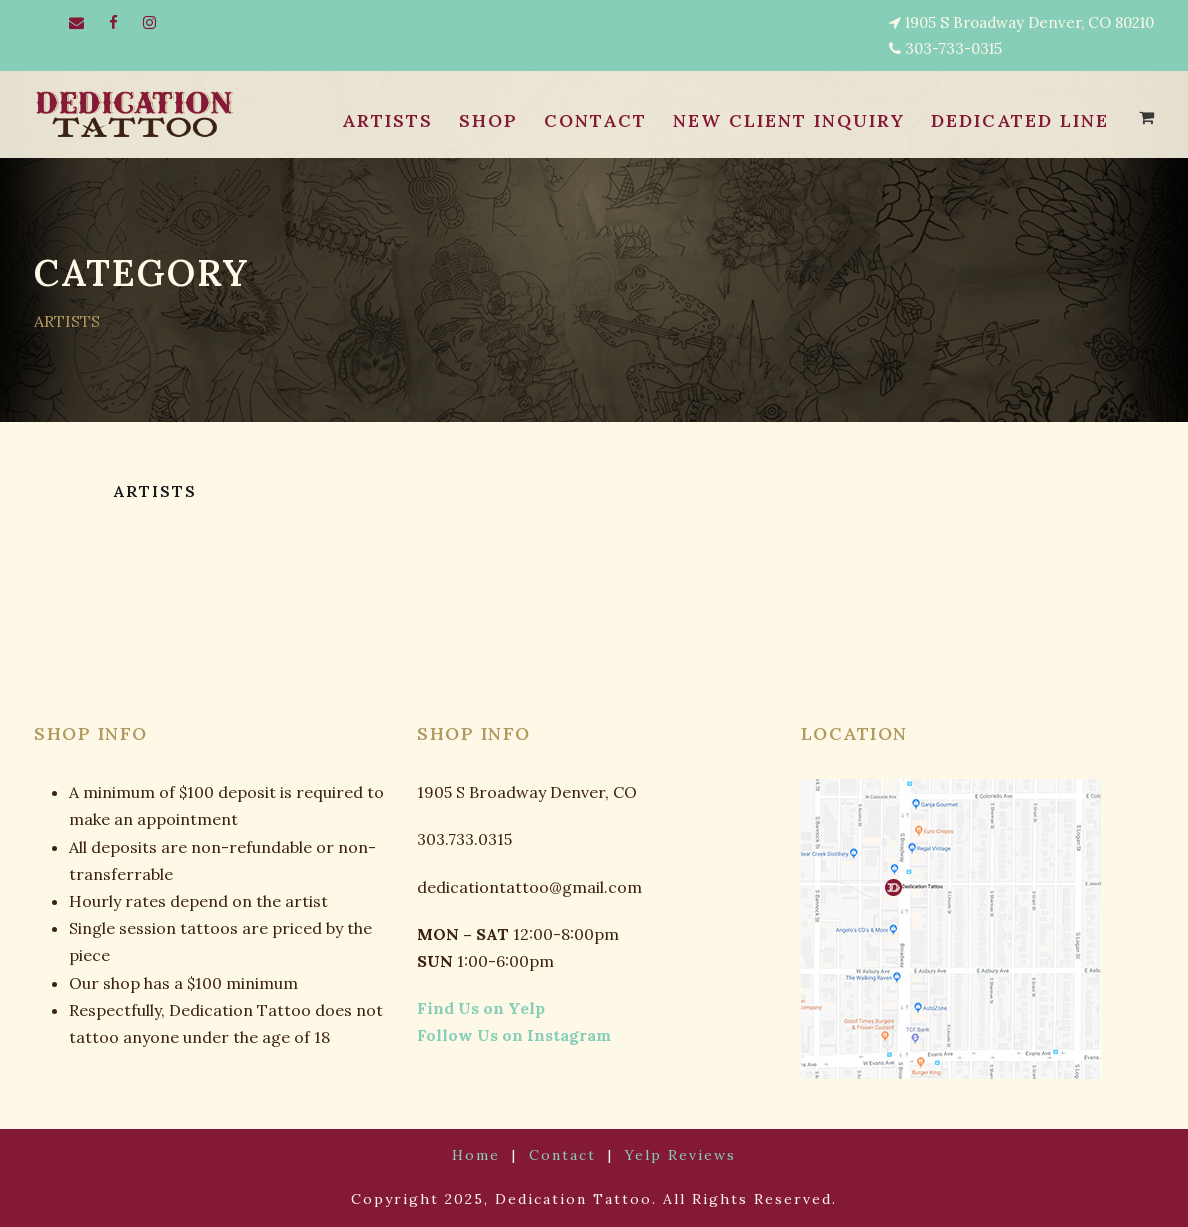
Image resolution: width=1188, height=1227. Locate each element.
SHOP (480, 121)
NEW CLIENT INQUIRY (782, 121)
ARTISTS (381, 121)
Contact (565, 1155)
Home (488, 1155)
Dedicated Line (1017, 121)
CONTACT (586, 121)
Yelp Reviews (671, 1155)
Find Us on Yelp (471, 1008)
